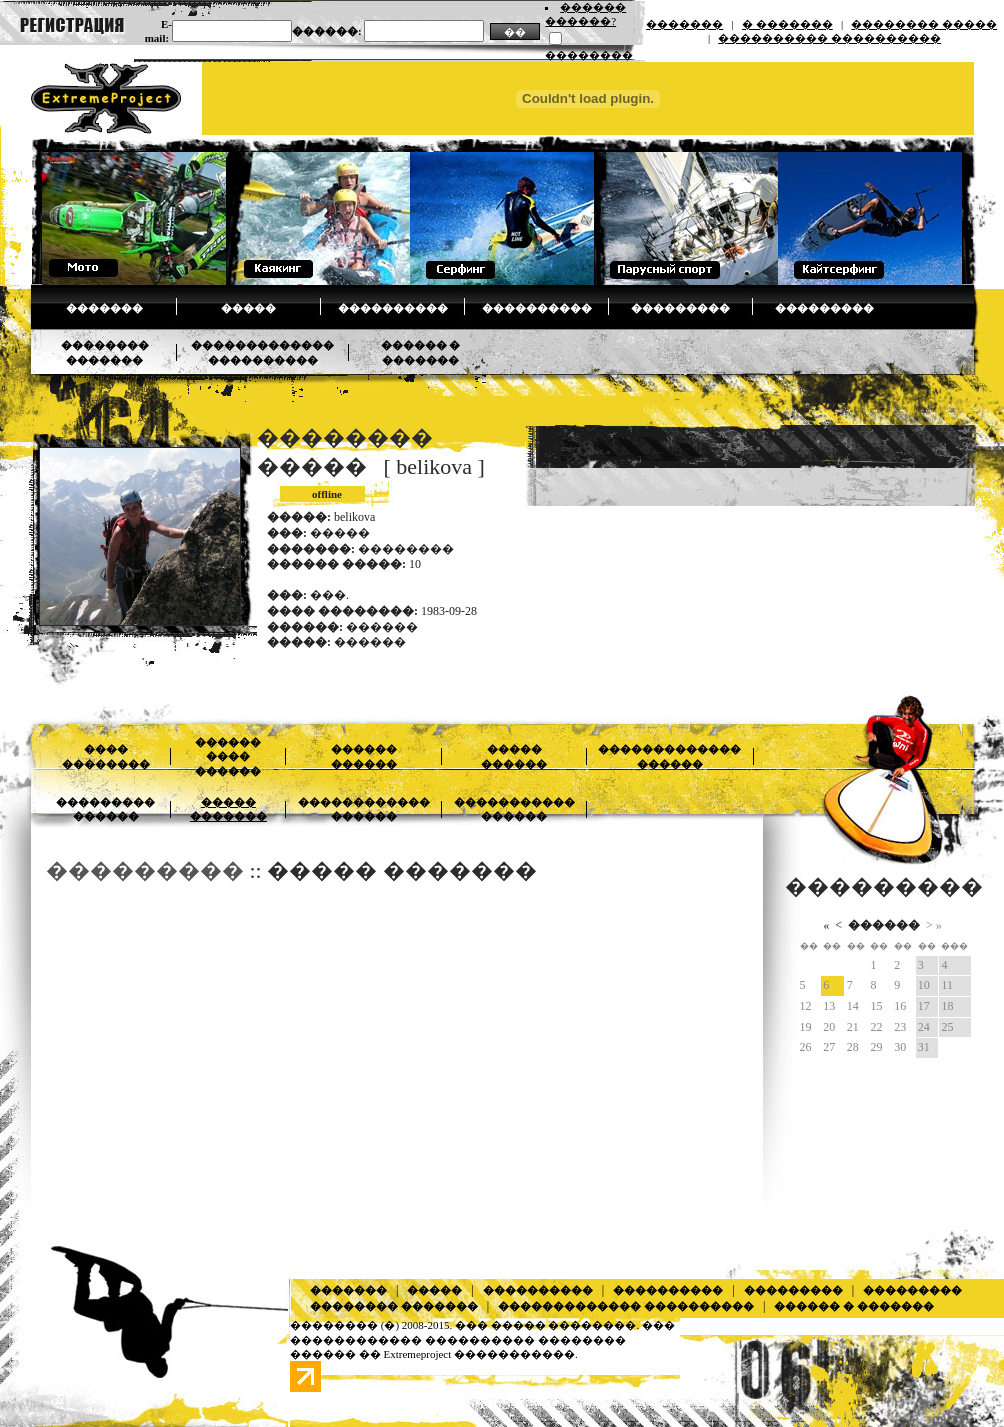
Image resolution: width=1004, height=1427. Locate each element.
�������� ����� (924, 24)
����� (248, 308)
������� (684, 24)
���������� (393, 308)
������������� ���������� (626, 1306)
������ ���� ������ (228, 756)
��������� (680, 308)
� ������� (787, 24)
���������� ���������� (829, 38)
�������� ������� (394, 1306)
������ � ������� (854, 1306)
